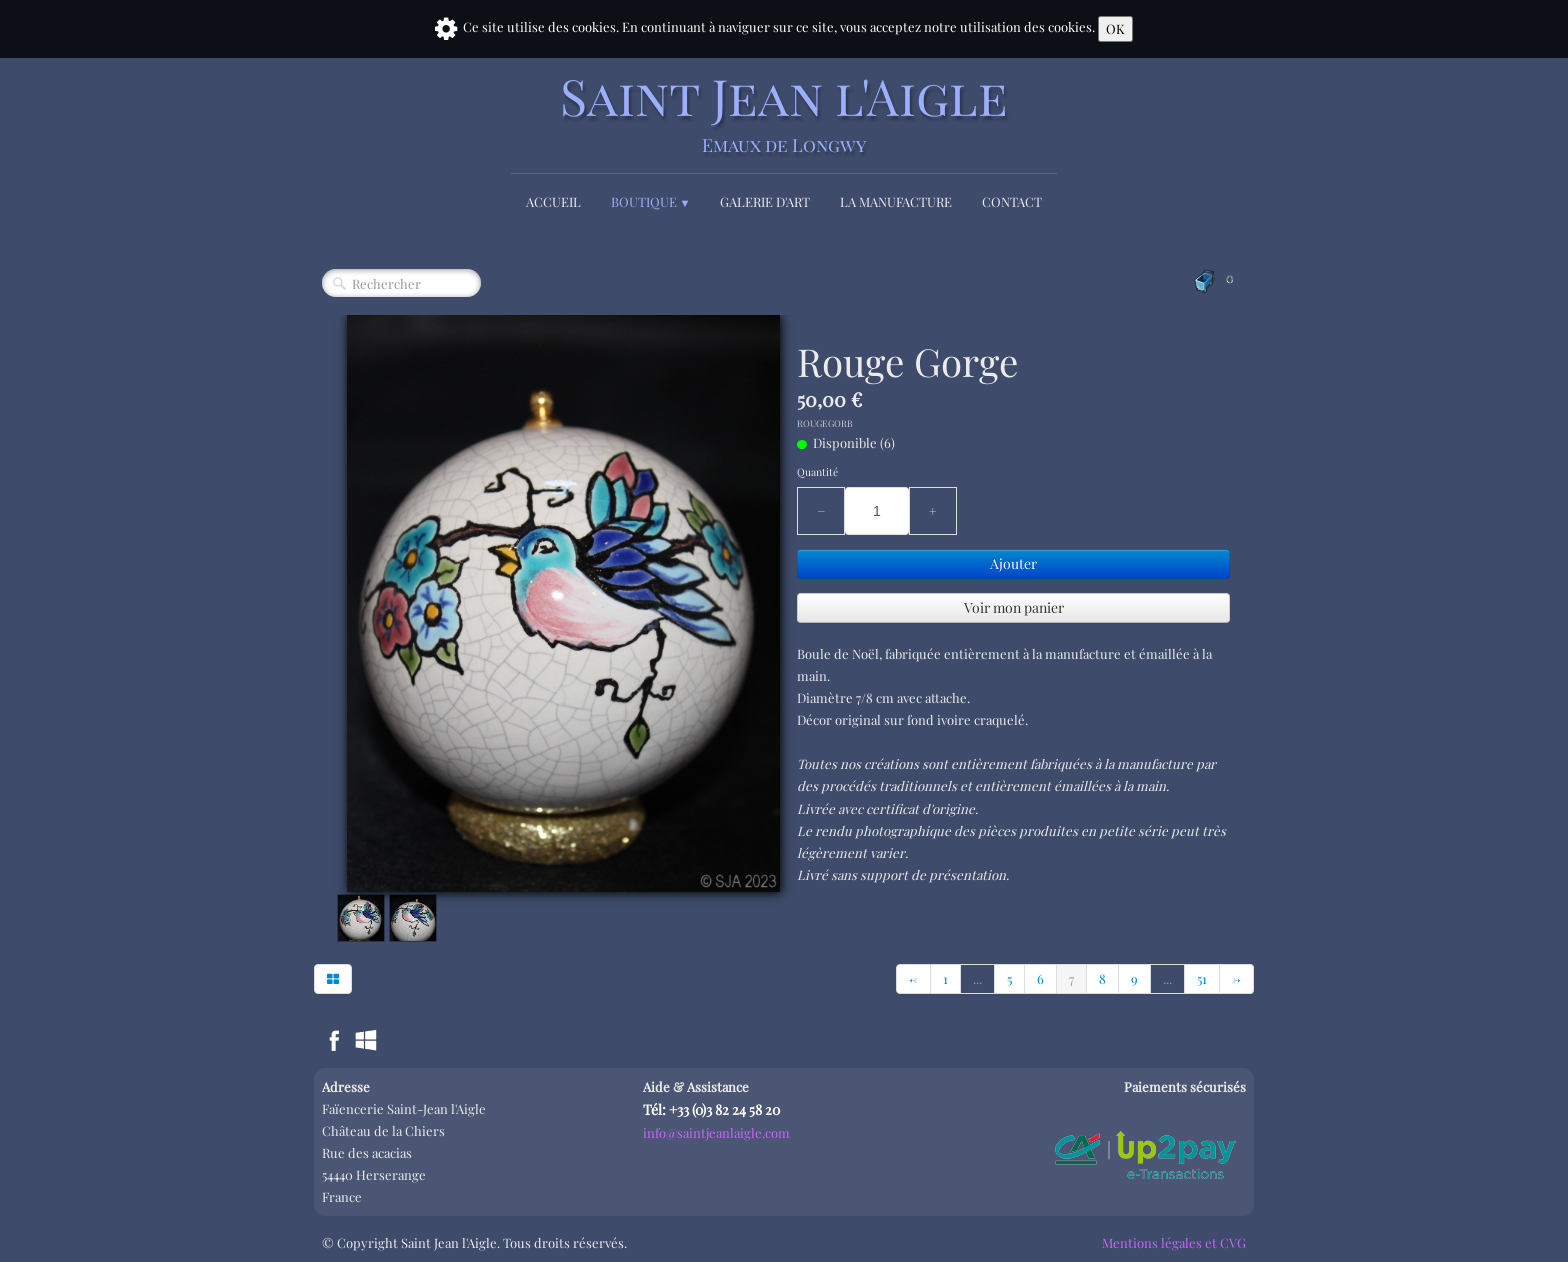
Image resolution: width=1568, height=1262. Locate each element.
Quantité (817, 472)
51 (1202, 978)
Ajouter (1013, 563)
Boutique (651, 201)
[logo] (784, 112)
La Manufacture (896, 201)
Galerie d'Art (765, 201)
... (977, 978)
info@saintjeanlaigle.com (716, 1132)
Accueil (553, 201)
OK (1115, 28)
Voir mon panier (1014, 607)
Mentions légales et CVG (1174, 1242)
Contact (1012, 201)
